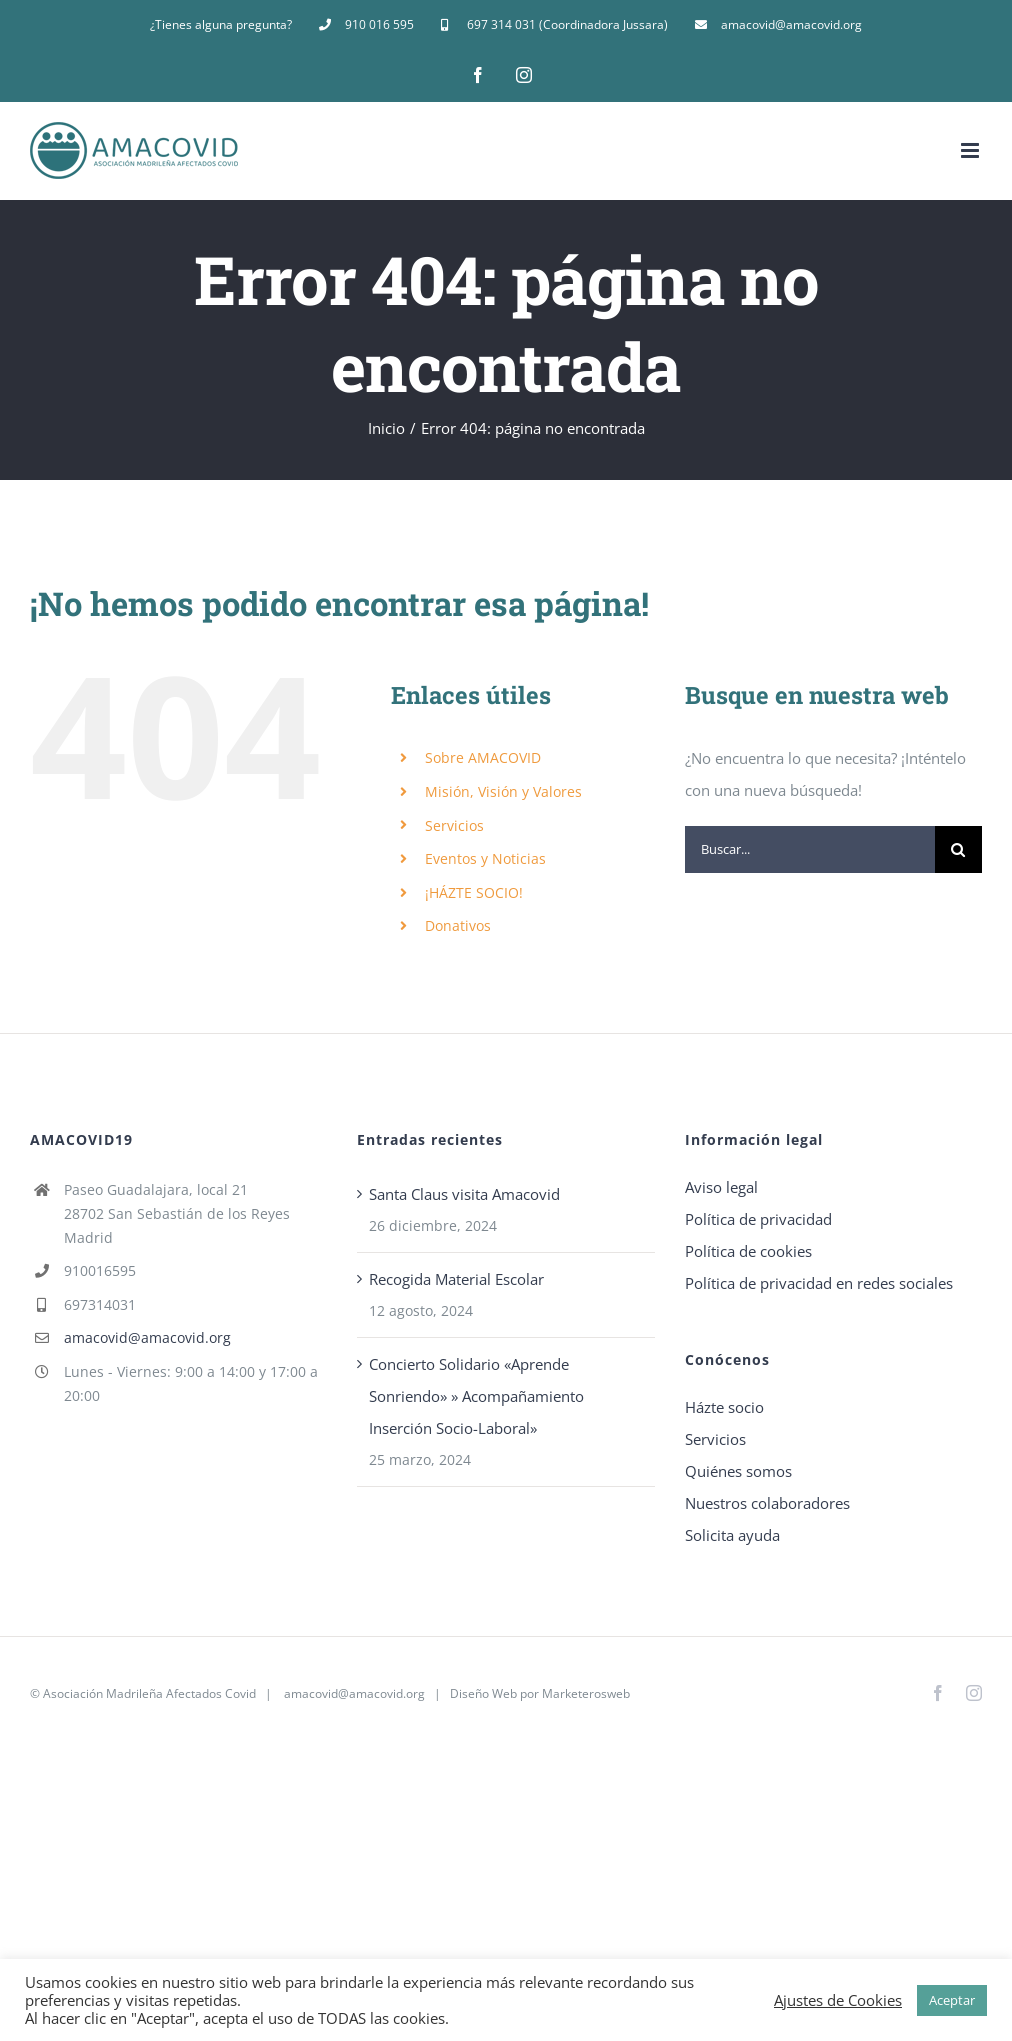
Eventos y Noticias (485, 858)
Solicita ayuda (732, 1535)
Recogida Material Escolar (456, 1279)
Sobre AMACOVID (483, 757)
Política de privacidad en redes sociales (819, 1283)
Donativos (458, 925)
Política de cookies (748, 1251)
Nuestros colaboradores (767, 1503)
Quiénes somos (738, 1471)
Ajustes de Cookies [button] (838, 2000)
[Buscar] (958, 849)
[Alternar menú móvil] (971, 150)
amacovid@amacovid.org (147, 1337)
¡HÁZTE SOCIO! (474, 892)
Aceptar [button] (952, 2000)
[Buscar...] (810, 849)
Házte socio (724, 1407)
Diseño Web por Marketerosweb (540, 1693)
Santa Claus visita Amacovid (464, 1194)
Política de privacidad (758, 1219)
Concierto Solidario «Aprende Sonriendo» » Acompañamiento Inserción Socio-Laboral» (476, 1396)
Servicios (454, 825)
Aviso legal (721, 1187)
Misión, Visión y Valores (503, 791)
